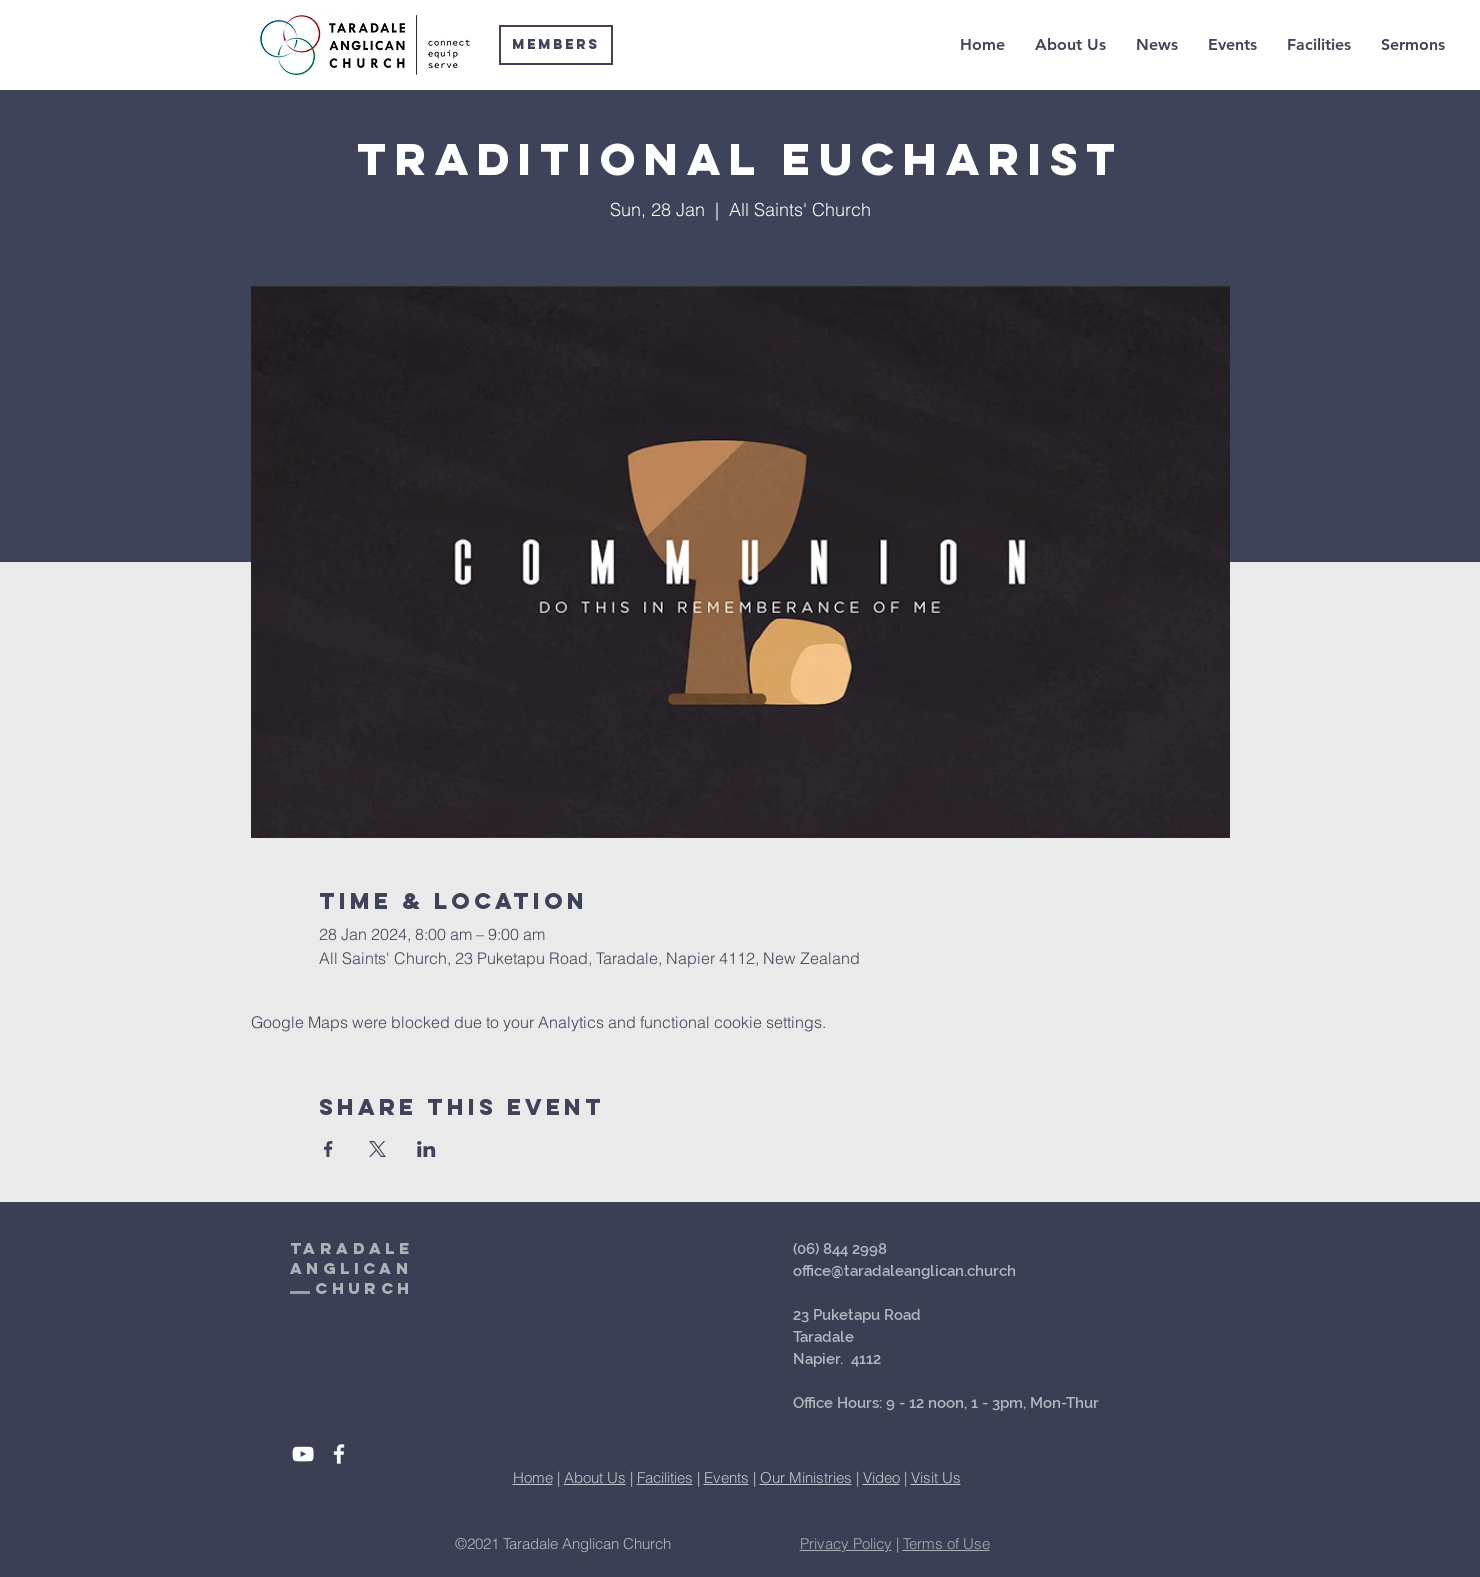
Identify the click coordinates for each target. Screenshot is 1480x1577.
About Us (595, 1477)
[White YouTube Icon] (303, 1454)
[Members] (556, 45)
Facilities (665, 1477)
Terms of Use (946, 1543)
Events (726, 1477)
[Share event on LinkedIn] (426, 1149)
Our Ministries (806, 1477)
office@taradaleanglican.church (904, 1271)
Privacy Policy (846, 1543)
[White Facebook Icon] (339, 1454)
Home (533, 1477)
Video (881, 1477)
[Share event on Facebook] (328, 1149)
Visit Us (936, 1477)
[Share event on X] (377, 1149)
